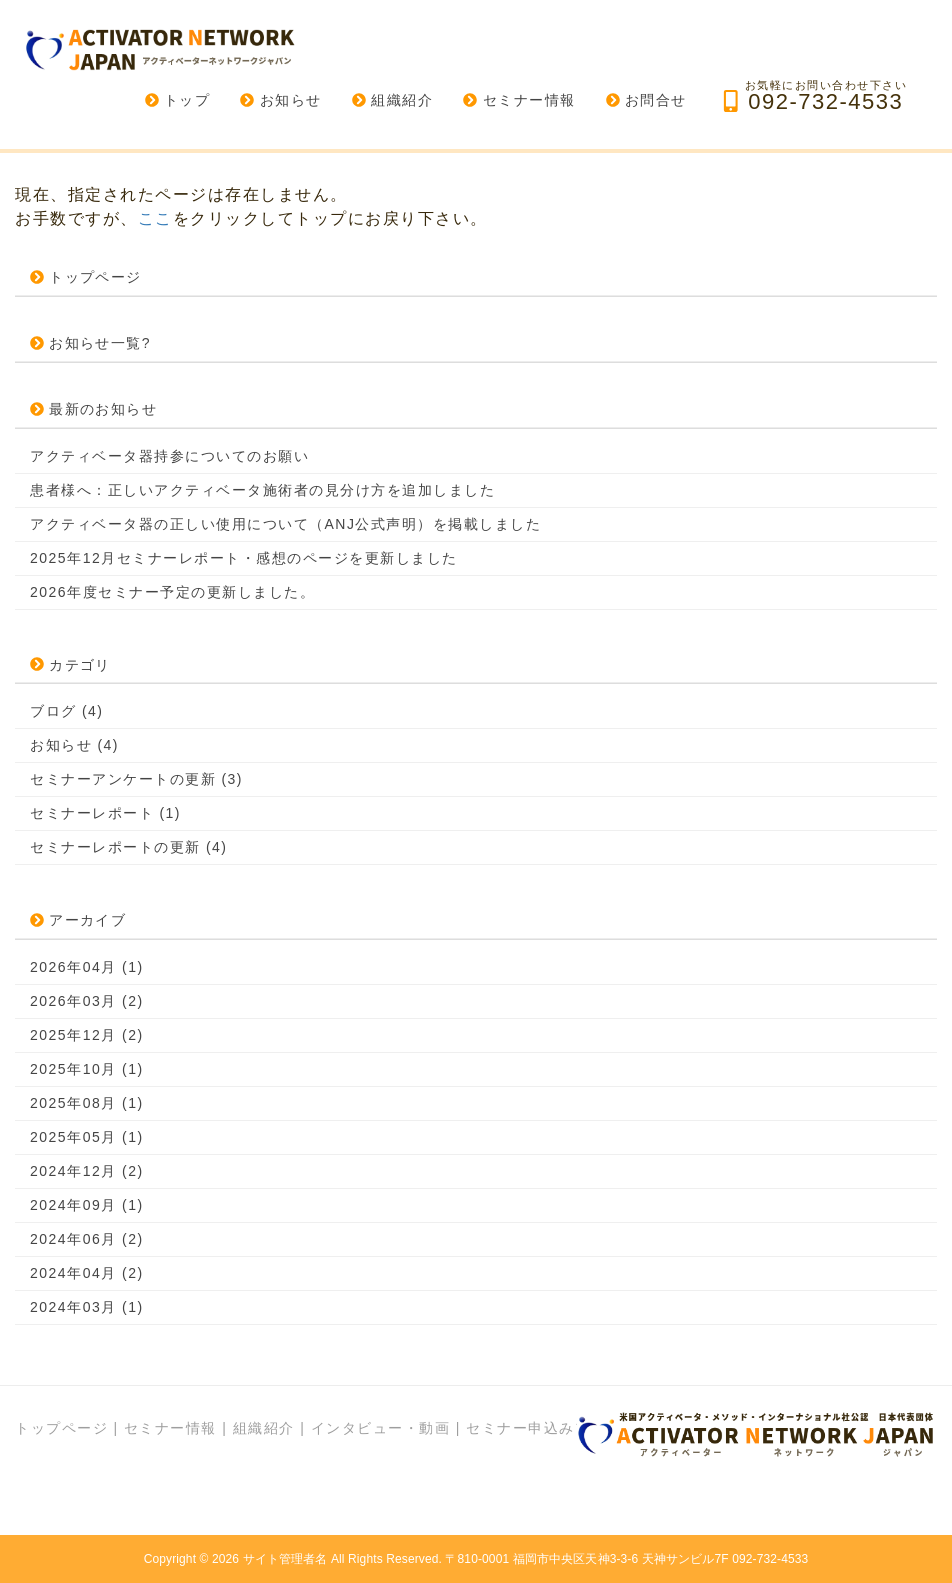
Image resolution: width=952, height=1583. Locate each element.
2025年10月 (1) (87, 1069)
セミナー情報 (519, 100)
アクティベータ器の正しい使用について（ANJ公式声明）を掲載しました (285, 524)
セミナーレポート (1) (105, 813)
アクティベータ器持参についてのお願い (169, 456)
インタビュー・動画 (381, 1428)
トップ (178, 100)
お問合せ (646, 100)
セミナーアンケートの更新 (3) (136, 779)
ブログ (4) (67, 711)
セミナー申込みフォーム (551, 1428)
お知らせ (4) (74, 745)
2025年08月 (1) (87, 1103)
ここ (155, 218)
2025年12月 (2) (87, 1035)
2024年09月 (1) (87, 1205)
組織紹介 (392, 100)
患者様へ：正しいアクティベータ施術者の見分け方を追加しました (262, 490)
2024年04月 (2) (87, 1273)
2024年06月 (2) (87, 1239)
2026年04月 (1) (87, 967)
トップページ (61, 1428)
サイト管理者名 (285, 1559)
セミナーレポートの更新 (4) (129, 847)
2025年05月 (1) (87, 1137)
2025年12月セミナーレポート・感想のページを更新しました (244, 558)
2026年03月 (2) (87, 1001)
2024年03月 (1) (87, 1307)
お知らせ (280, 100)
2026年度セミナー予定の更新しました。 (172, 592)
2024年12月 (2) (87, 1171)
